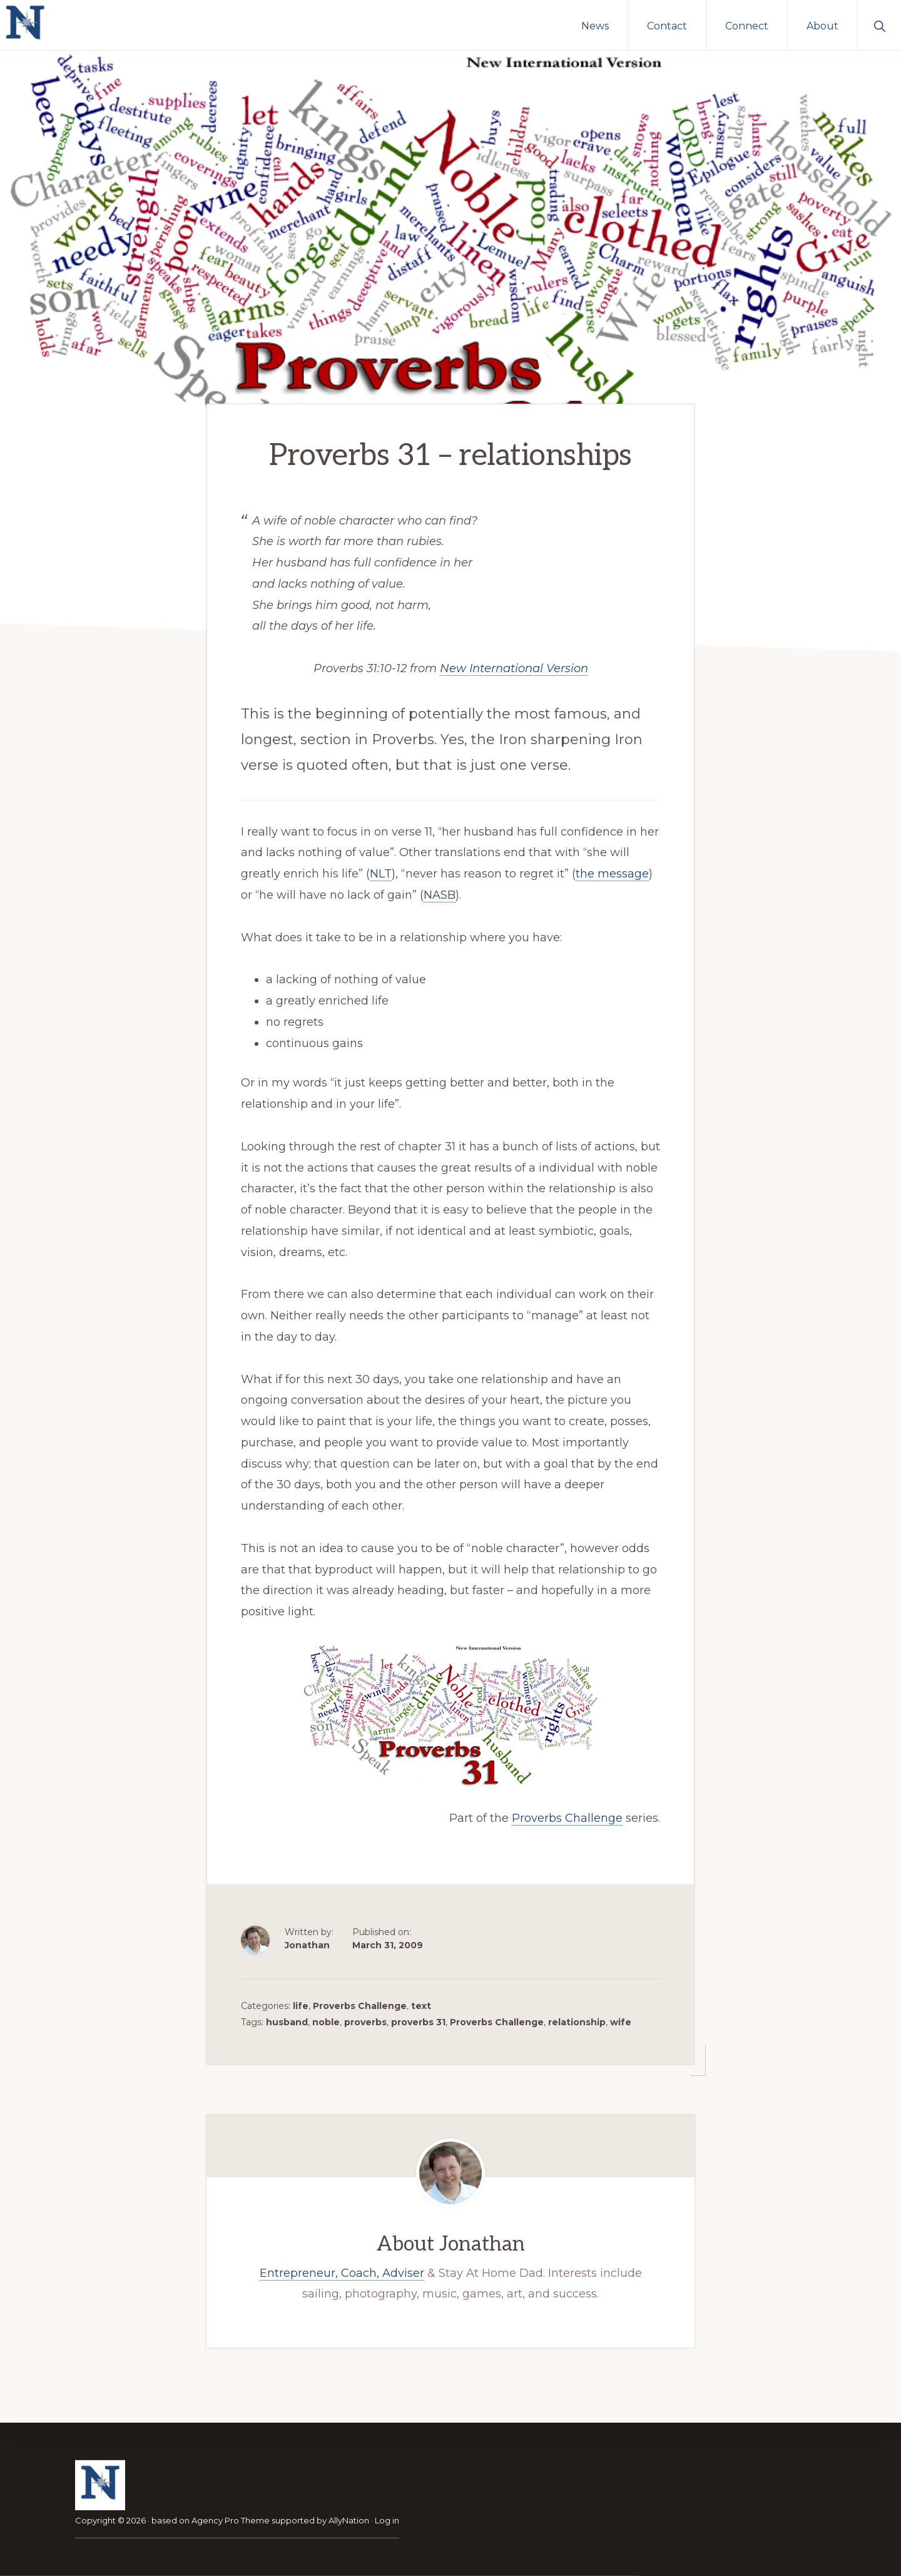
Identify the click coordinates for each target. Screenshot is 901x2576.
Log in (387, 2520)
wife (620, 2019)
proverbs (365, 2019)
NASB (440, 892)
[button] (879, 25)
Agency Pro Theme (230, 2520)
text (421, 2003)
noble (326, 2019)
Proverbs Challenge (567, 1815)
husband (287, 2019)
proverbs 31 (418, 2019)
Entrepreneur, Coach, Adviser (342, 2271)
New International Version (514, 666)
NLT (381, 871)
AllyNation (348, 2520)
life (300, 2003)
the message (612, 871)
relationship (577, 2019)
